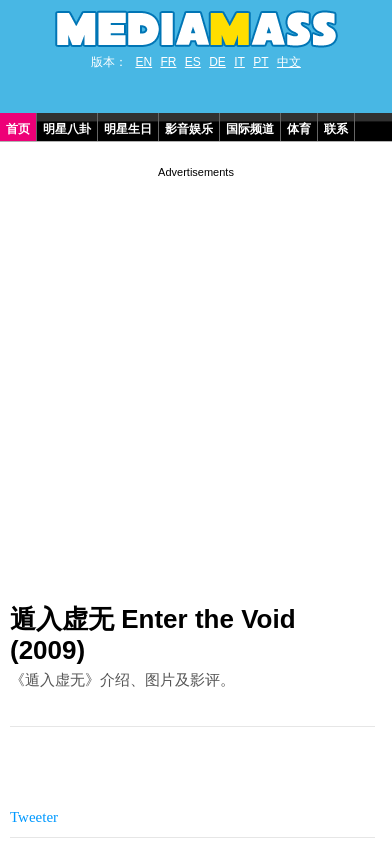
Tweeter (34, 817)
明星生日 (128, 129)
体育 (299, 129)
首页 (18, 129)
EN (143, 62)
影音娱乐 (189, 129)
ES (193, 62)
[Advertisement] (196, 378)
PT (260, 62)
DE (217, 62)
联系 (336, 129)
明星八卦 (67, 129)
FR (168, 62)
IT (239, 62)
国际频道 (250, 129)
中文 (289, 62)
